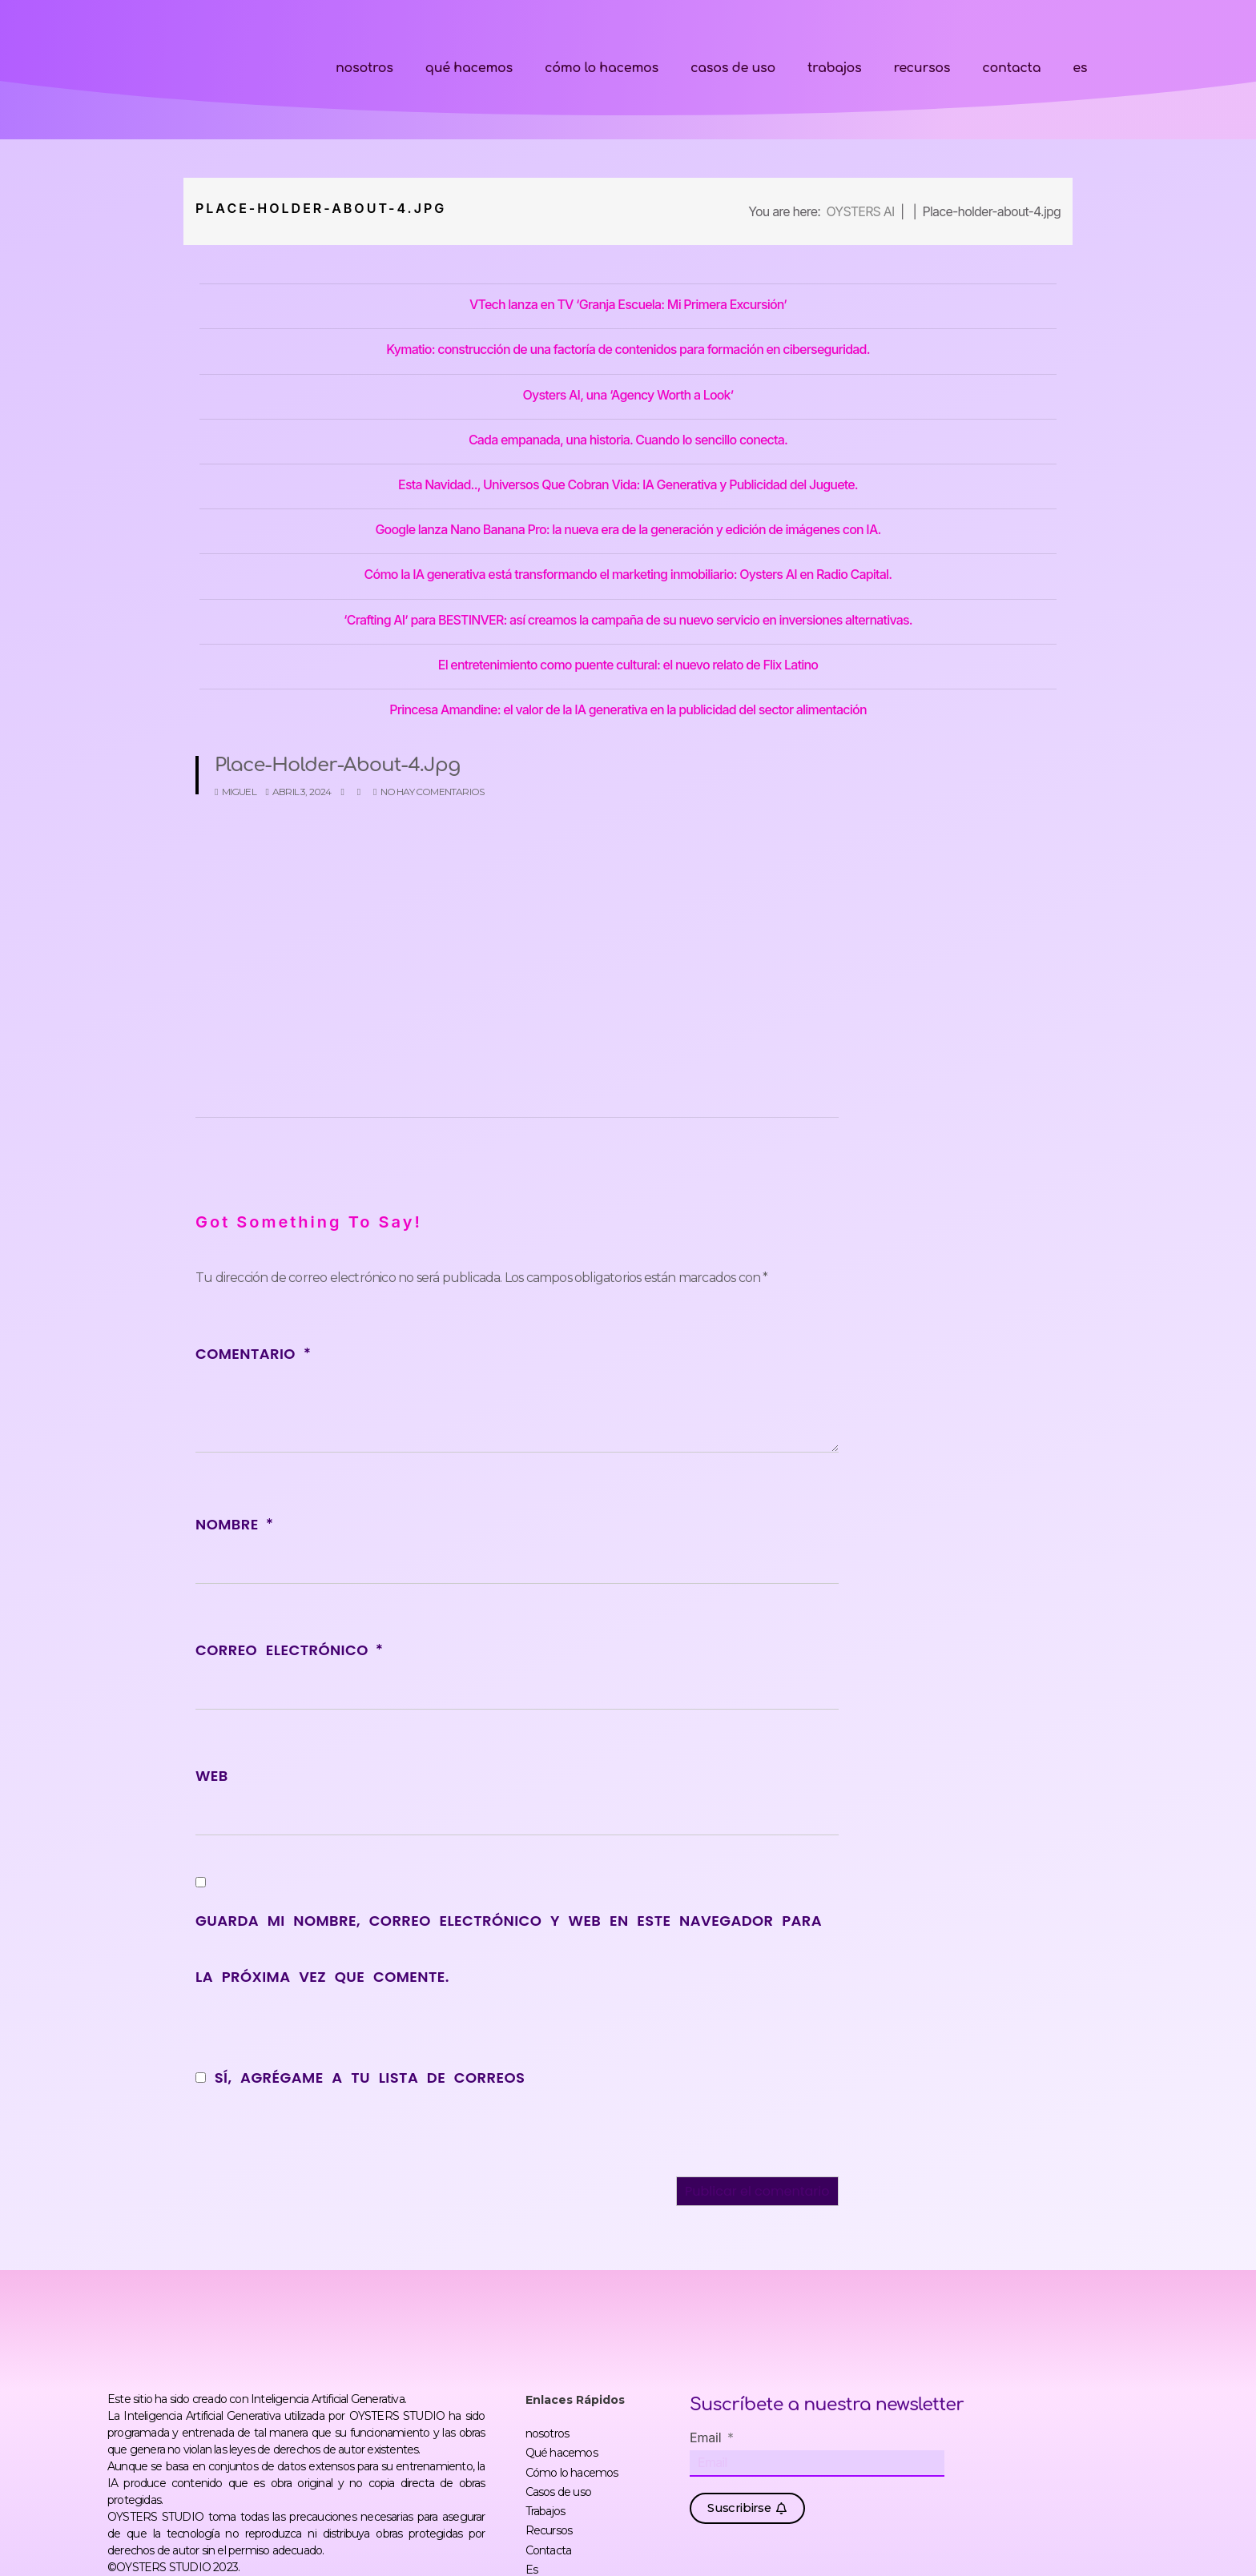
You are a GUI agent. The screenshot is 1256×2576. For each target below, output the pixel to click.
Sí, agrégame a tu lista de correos (360, 2078)
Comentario (252, 1354)
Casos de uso (732, 68)
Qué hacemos (469, 68)
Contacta (1011, 68)
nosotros (364, 68)
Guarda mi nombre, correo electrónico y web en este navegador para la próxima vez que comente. (508, 1949)
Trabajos (834, 68)
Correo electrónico (289, 1650)
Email (707, 2437)
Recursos (921, 68)
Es (1080, 68)
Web (211, 1776)
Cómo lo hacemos (601, 68)
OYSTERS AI (860, 211)
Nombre (234, 1524)
